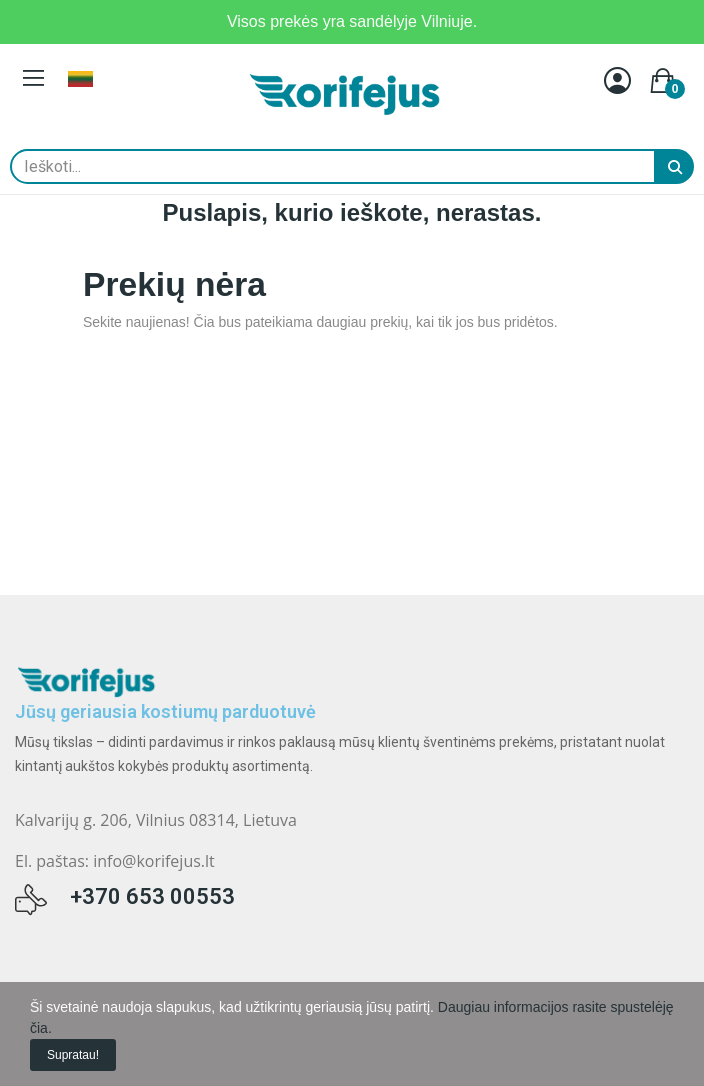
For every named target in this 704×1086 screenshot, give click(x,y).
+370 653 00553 (152, 896)
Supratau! (73, 1055)
